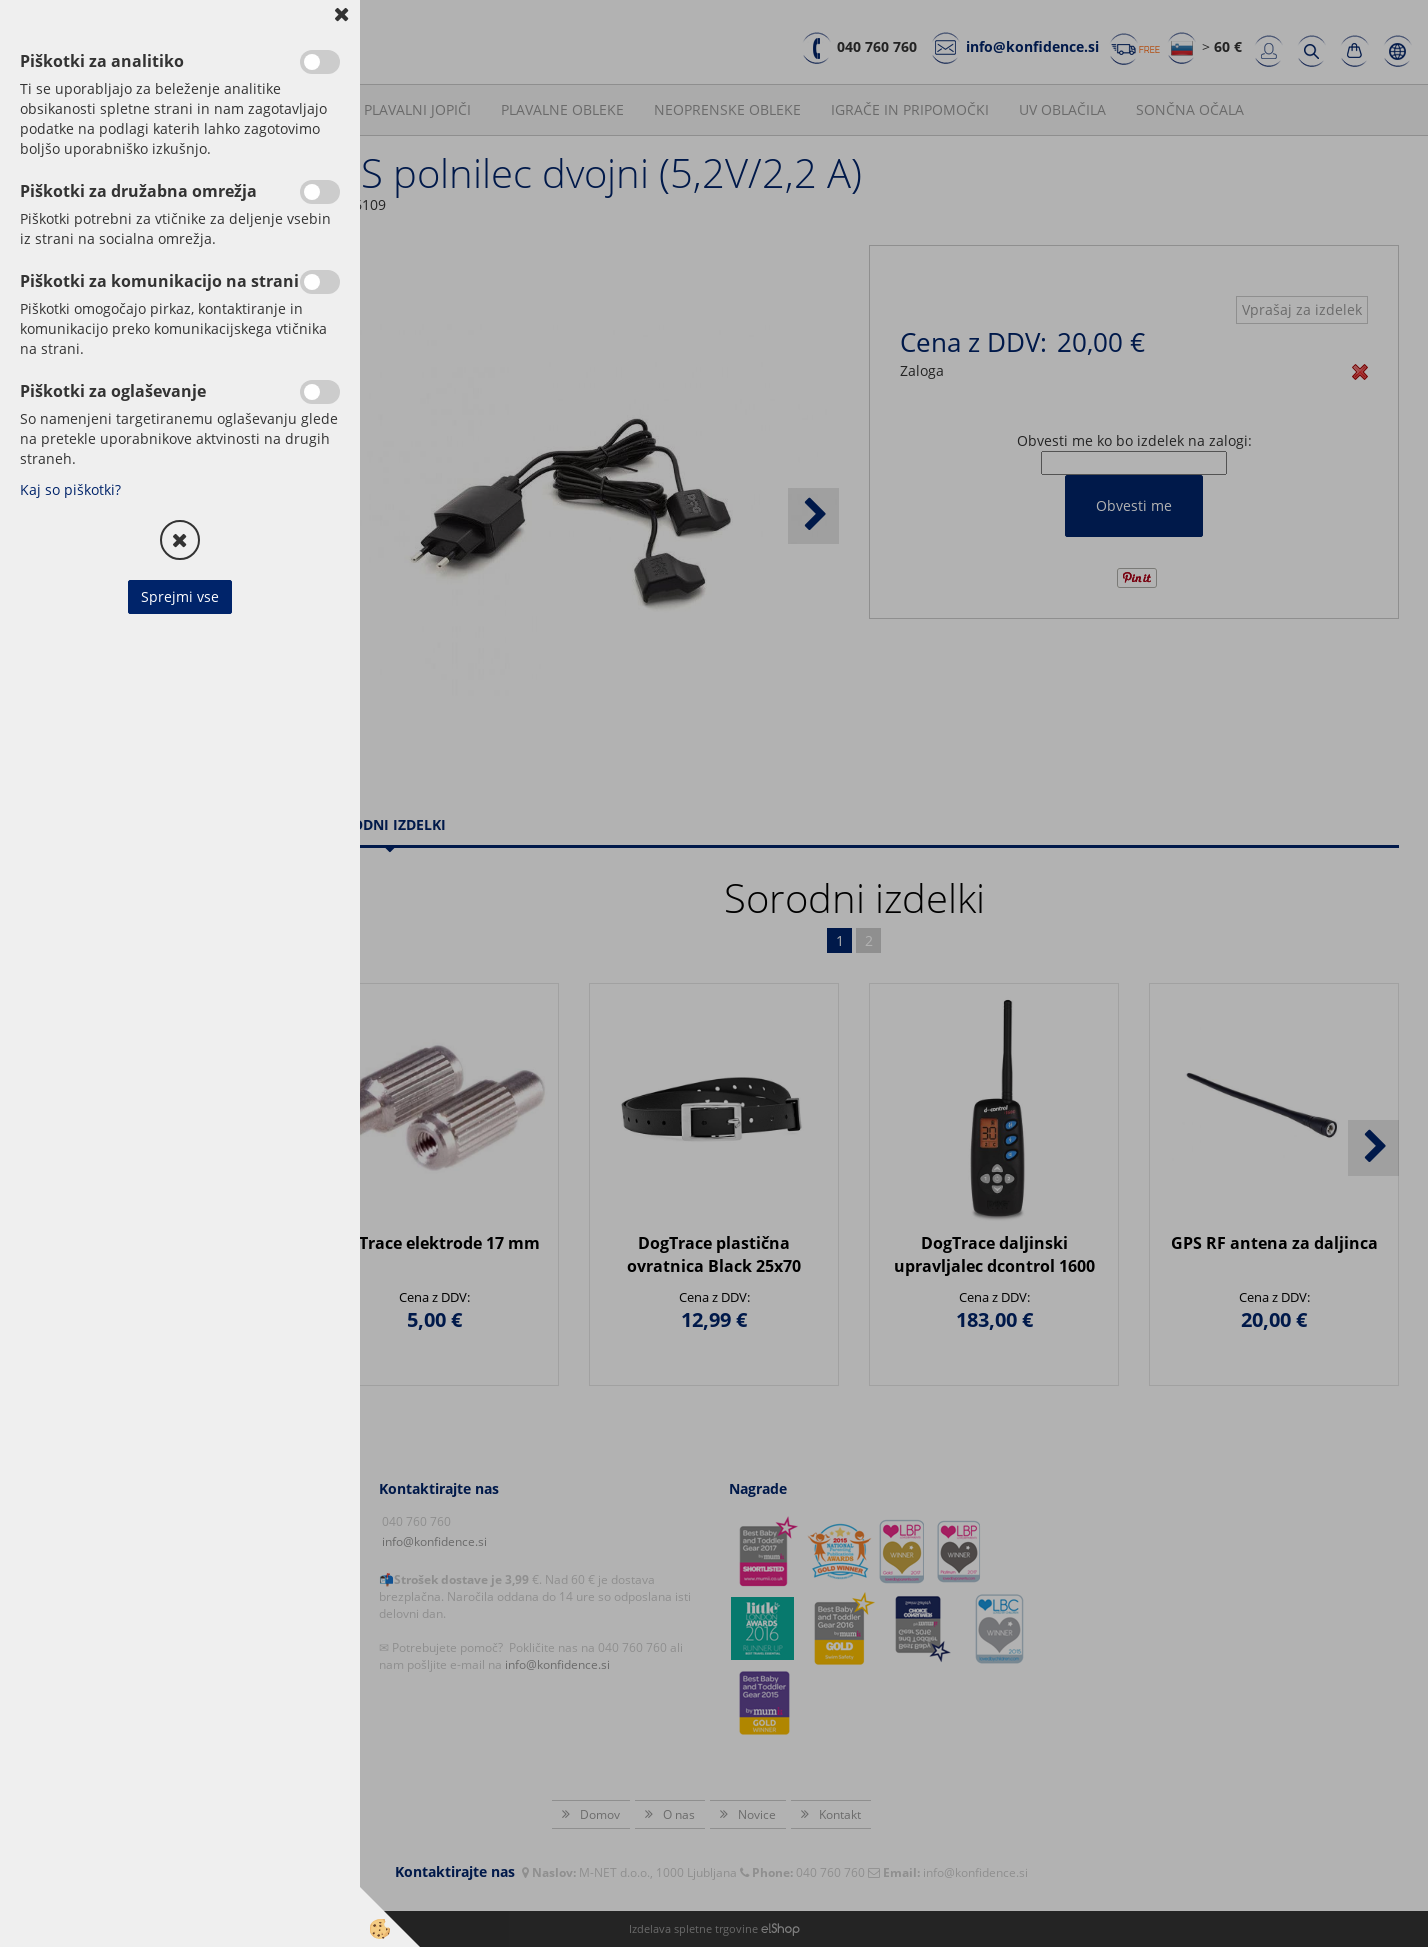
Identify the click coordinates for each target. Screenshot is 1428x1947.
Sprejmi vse (180, 596)
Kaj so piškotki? (70, 489)
